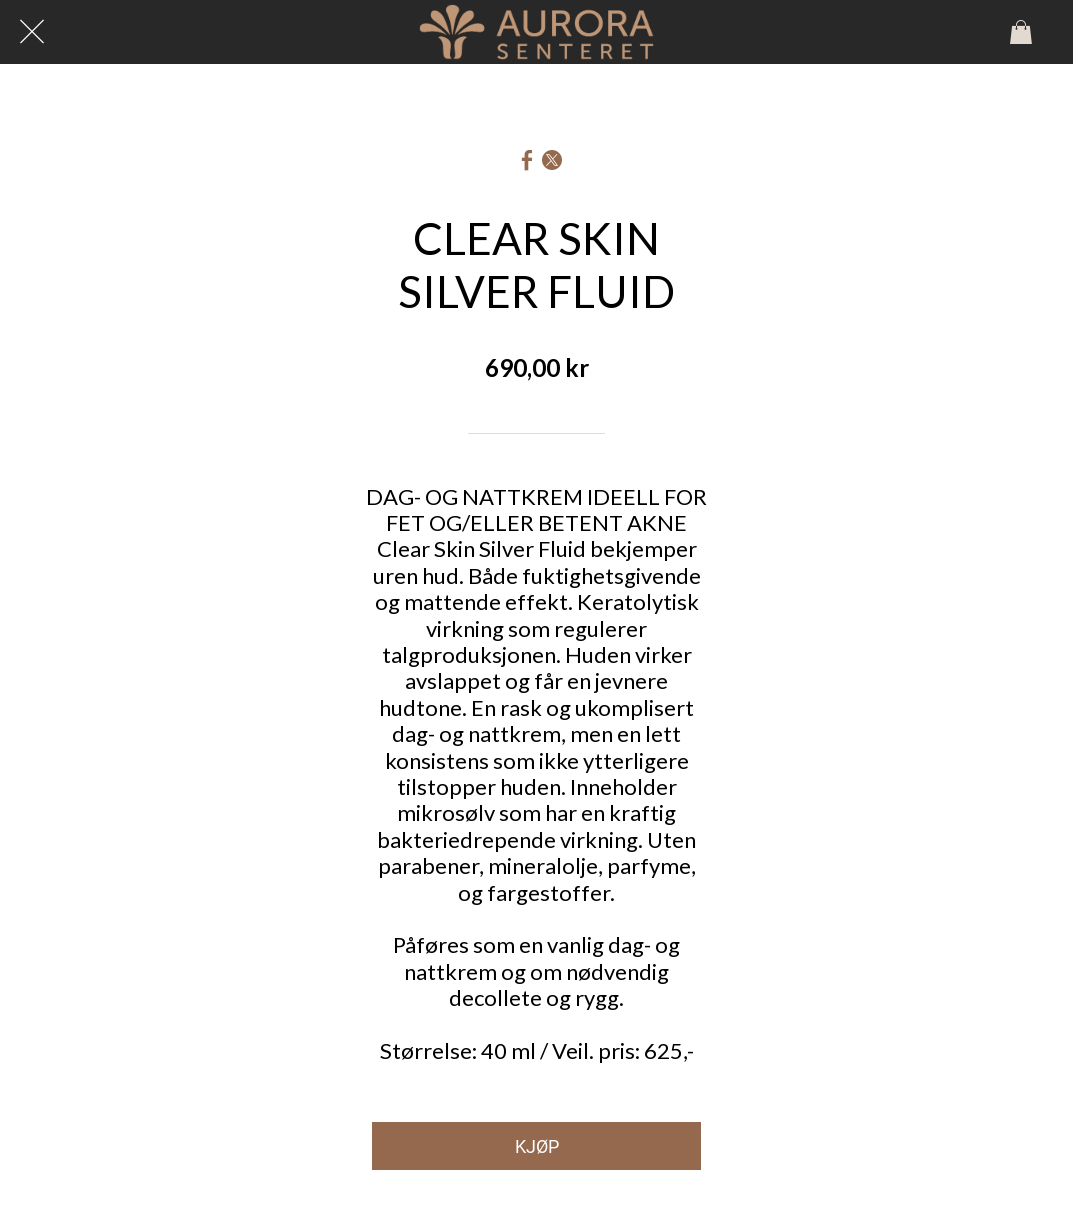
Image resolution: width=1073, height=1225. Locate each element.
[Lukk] (32, 32)
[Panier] (1021, 32)
